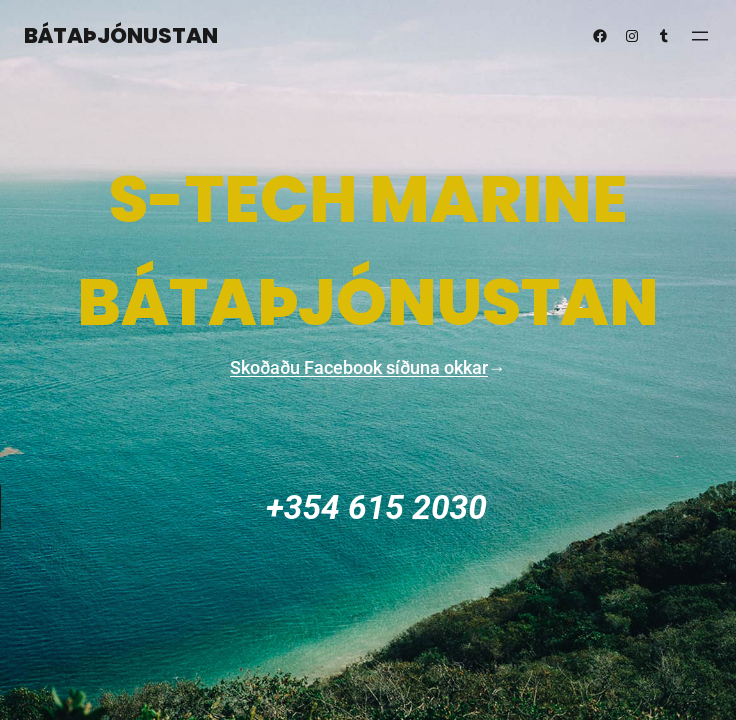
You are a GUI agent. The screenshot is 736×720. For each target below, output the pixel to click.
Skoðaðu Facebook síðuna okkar (359, 367)
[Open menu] (700, 36)
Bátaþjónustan (121, 35)
